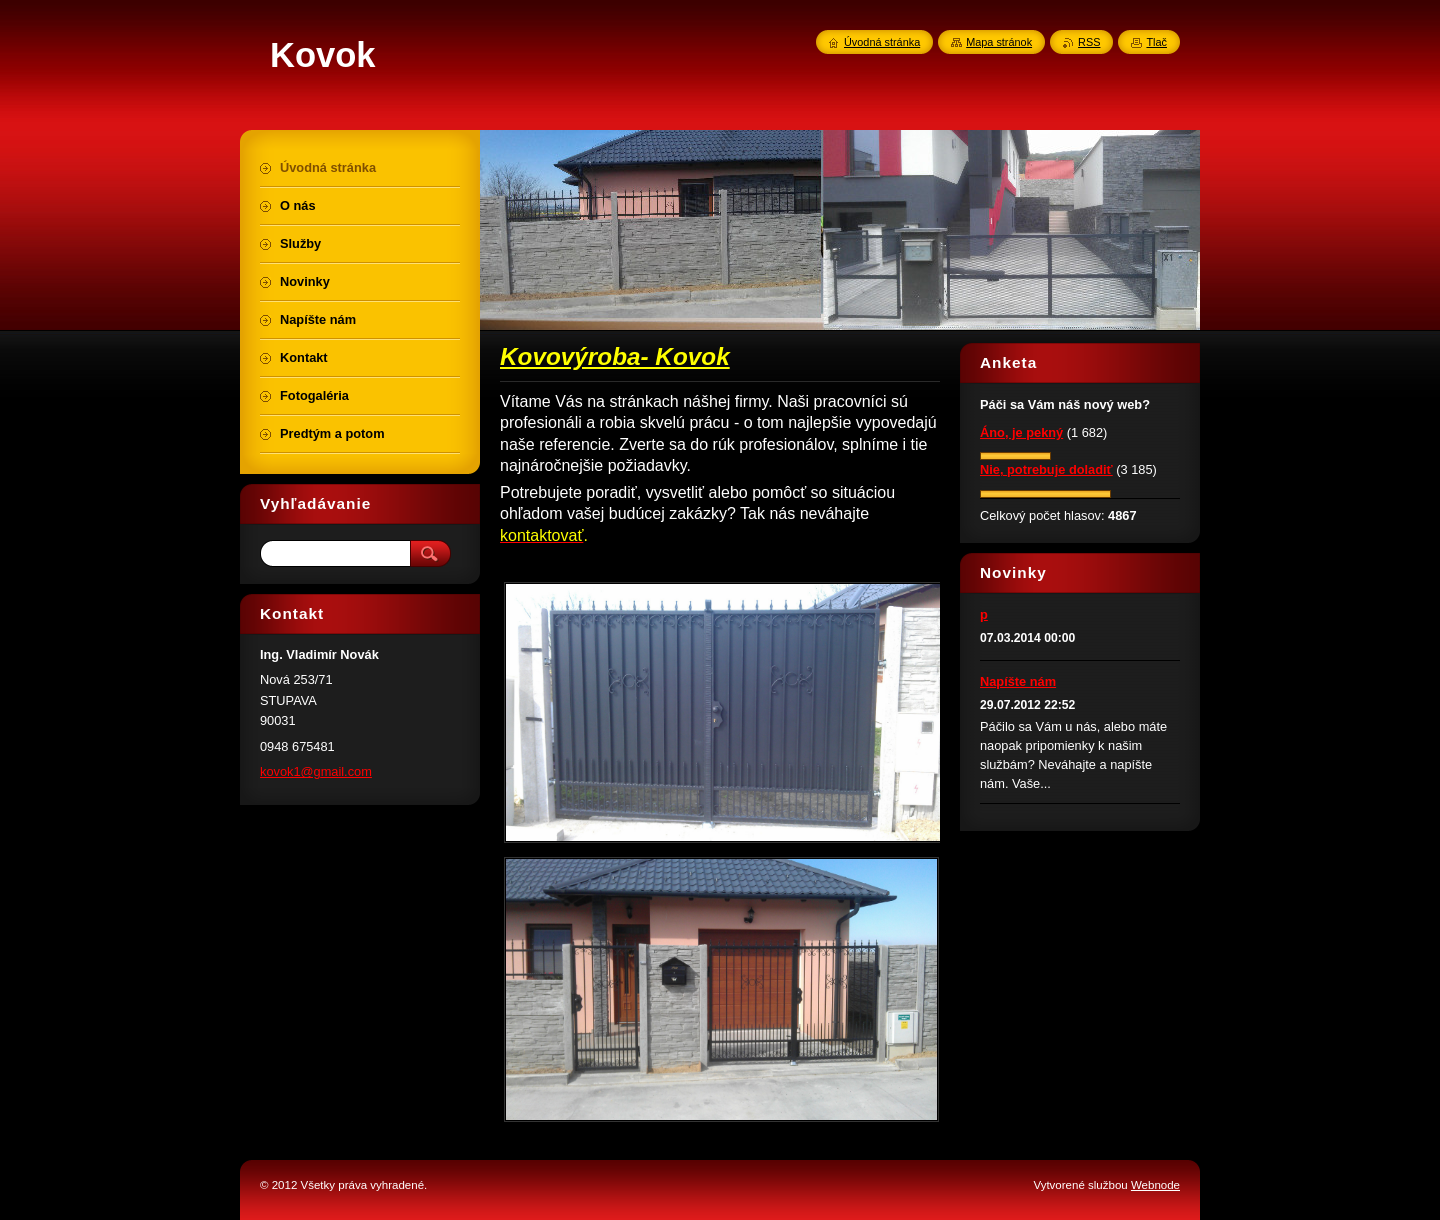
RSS (1089, 42)
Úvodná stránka (882, 42)
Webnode (1155, 1185)
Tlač (1156, 42)
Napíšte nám (1018, 681)
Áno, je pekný (1021, 432)
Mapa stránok (999, 42)
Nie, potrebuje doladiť (1046, 469)
